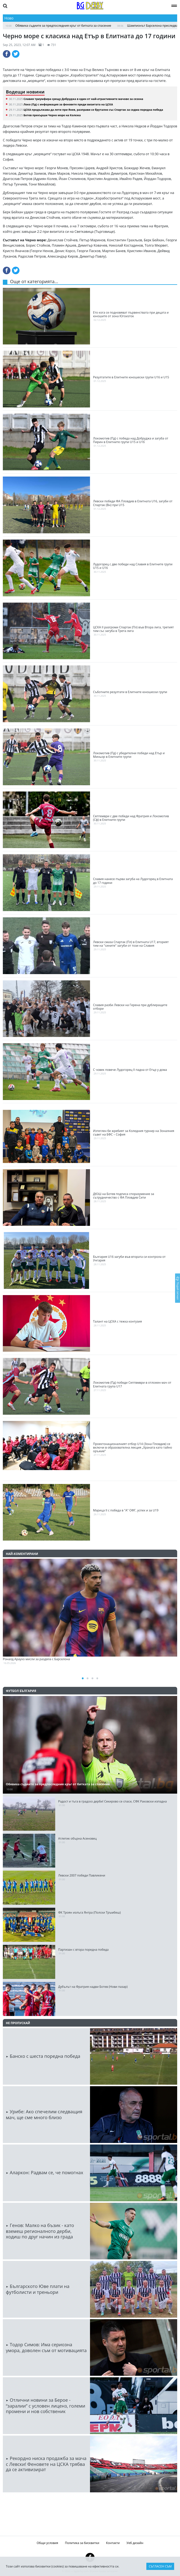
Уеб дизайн (134, 2543)
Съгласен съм (160, 2566)
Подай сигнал (177, 1288)
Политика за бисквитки (82, 2543)
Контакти (113, 2543)
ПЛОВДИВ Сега (90, 2512)
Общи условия (47, 2543)
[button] (5, 5)
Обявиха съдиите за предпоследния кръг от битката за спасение (78, 25)
